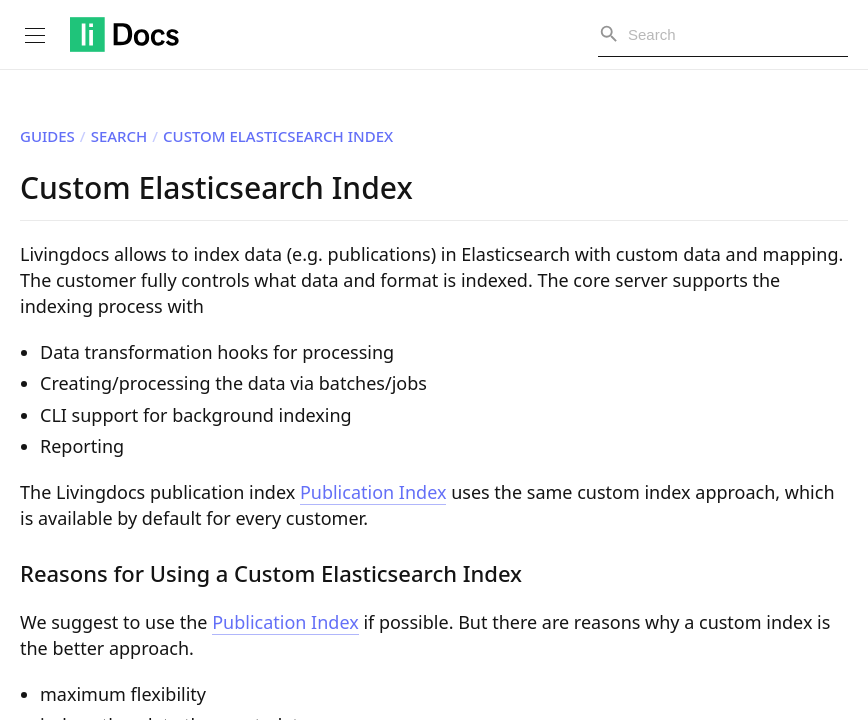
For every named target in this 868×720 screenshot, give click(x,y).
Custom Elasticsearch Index (278, 136)
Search (119, 136)
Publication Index (373, 492)
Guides (47, 136)
